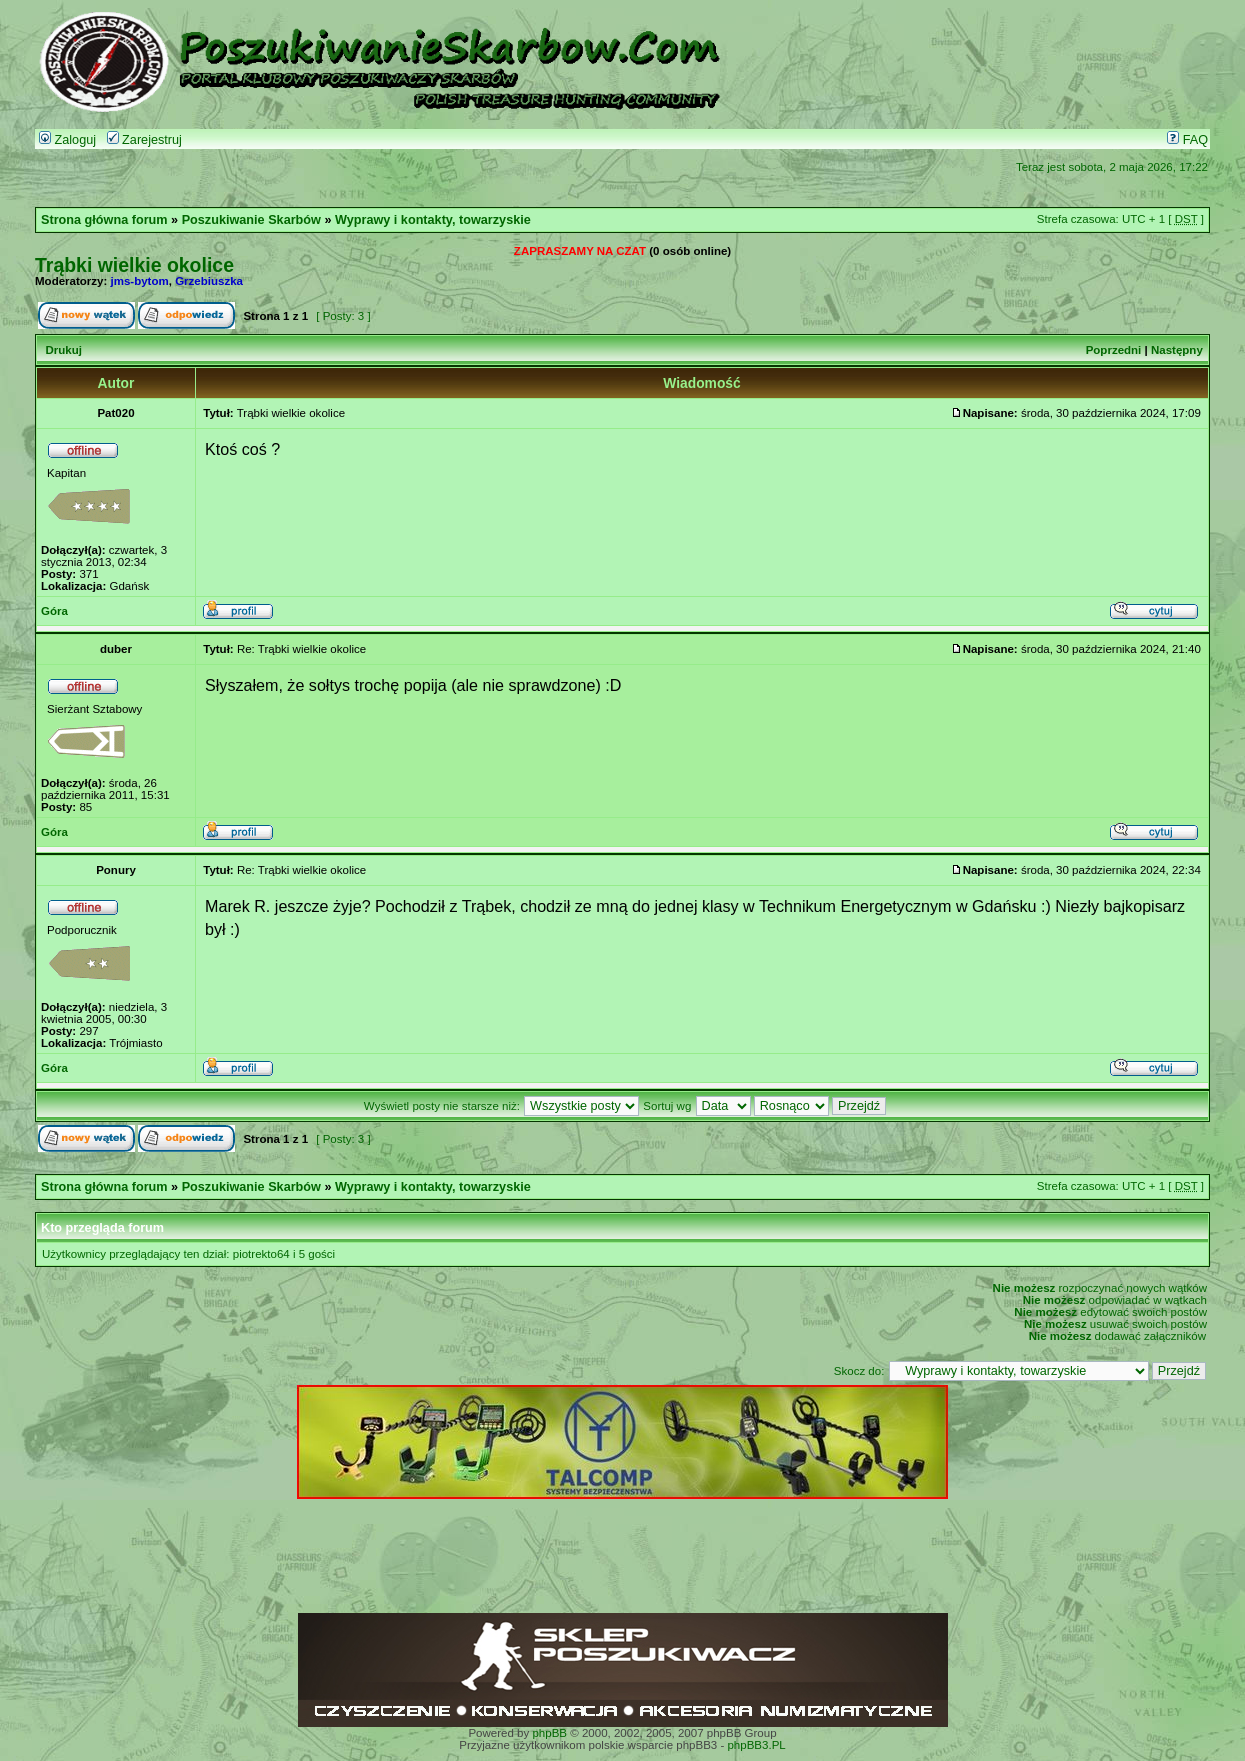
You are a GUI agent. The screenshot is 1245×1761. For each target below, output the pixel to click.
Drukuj (63, 350)
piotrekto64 (261, 1254)
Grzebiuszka (209, 281)
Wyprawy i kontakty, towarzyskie (433, 220)
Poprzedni (1114, 350)
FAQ (1187, 140)
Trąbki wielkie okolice (134, 265)
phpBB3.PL (756, 1745)
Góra (54, 611)
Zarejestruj (144, 140)
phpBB (549, 1733)
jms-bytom (140, 281)
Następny (1177, 350)
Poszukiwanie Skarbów (251, 220)
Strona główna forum (104, 220)
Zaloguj (67, 140)
